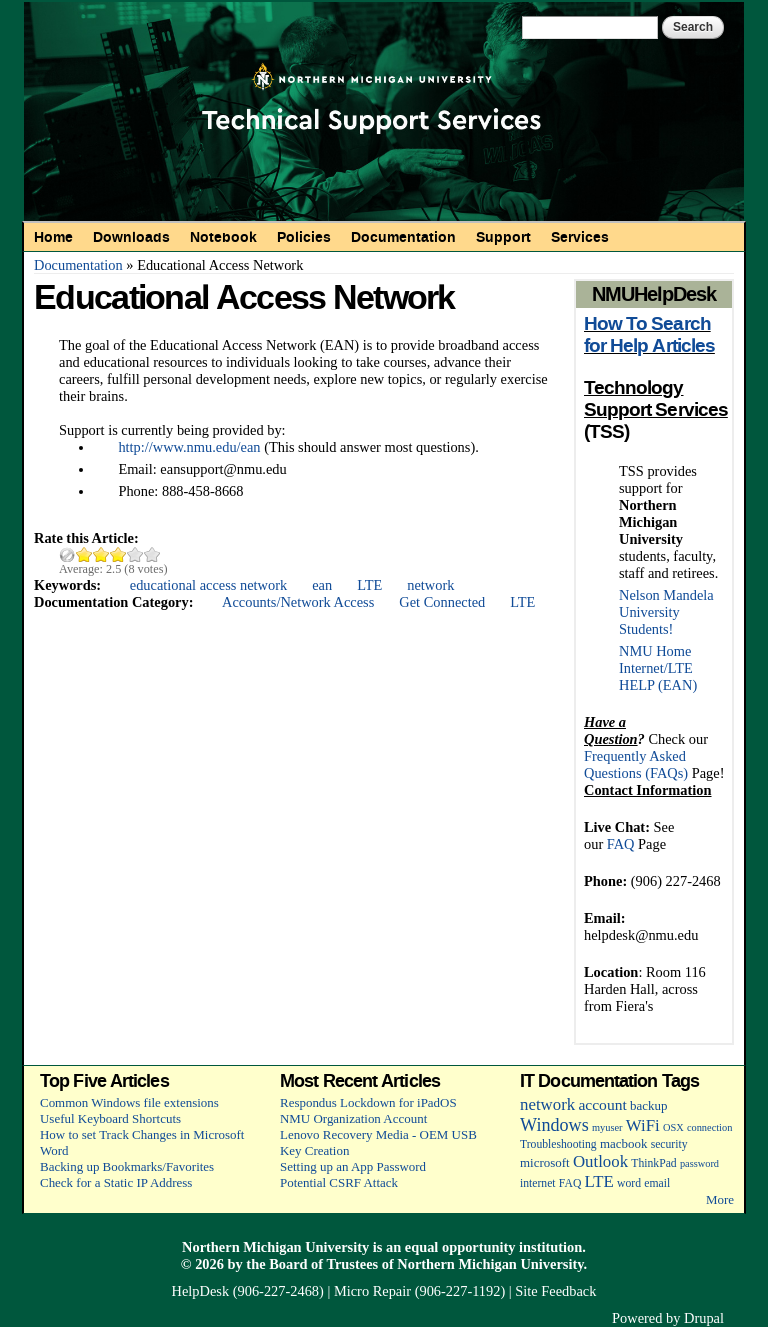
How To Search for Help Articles (649, 335)
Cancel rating (67, 554)
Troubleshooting (558, 1144)
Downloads (131, 237)
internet (538, 1183)
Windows (554, 1125)
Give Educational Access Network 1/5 (84, 554)
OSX (673, 1127)
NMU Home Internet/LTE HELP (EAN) (658, 668)
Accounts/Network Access (298, 602)
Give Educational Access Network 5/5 (152, 554)
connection (709, 1127)
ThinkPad (653, 1163)
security (669, 1144)
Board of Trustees (323, 1264)
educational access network (208, 585)
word (629, 1183)
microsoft (545, 1162)
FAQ (621, 844)
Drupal (704, 1318)
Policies (304, 237)
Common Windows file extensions (129, 1102)
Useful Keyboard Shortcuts (110, 1118)
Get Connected (442, 602)
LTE (369, 585)
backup (648, 1105)
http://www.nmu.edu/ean (189, 447)
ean (322, 585)
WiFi (643, 1125)
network (430, 585)
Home (53, 237)
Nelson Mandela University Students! (666, 612)
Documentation (403, 237)
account (602, 1104)
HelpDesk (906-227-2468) (248, 1291)
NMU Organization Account (353, 1118)
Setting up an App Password (353, 1166)
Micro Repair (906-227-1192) (419, 1291)
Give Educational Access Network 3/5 (118, 554)
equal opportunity (460, 1247)
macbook (623, 1143)
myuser (607, 1127)
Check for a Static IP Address (116, 1182)
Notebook (223, 237)
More (720, 1199)
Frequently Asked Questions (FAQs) (636, 764)
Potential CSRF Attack (339, 1182)
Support (503, 237)
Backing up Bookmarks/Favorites (127, 1166)
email (657, 1183)
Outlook (600, 1161)
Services (580, 237)
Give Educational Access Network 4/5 (135, 554)
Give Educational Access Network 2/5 (101, 554)
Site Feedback (555, 1291)
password (699, 1163)
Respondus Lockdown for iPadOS (368, 1102)
